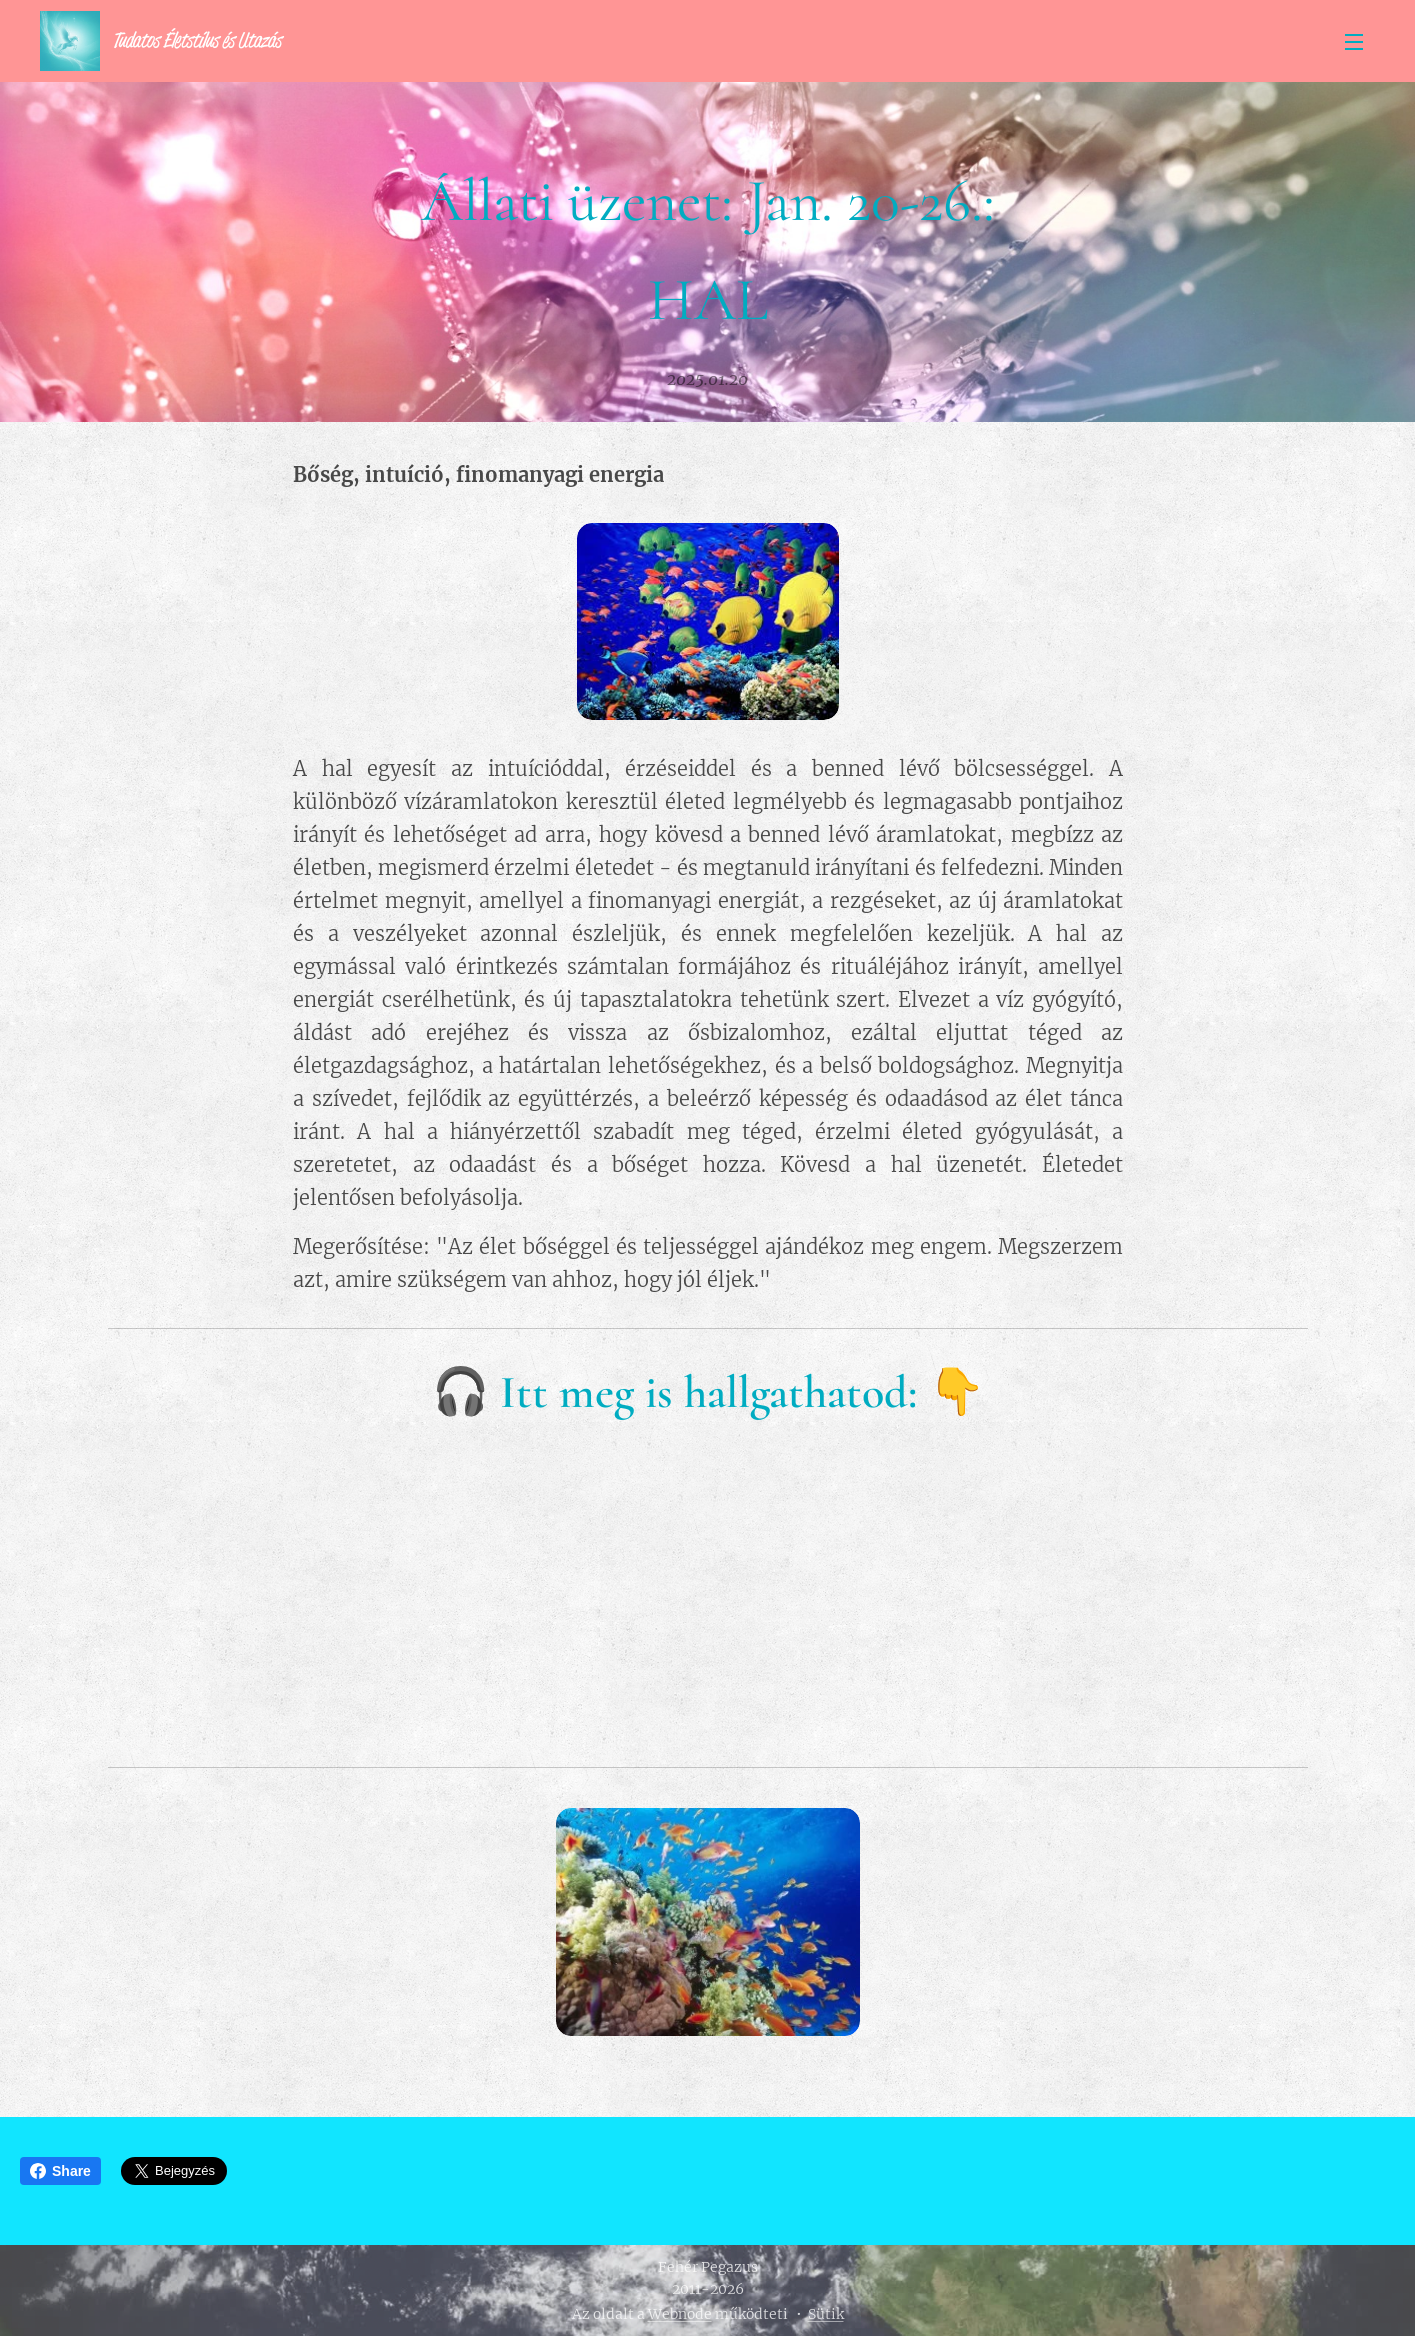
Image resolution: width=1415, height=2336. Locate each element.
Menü (1354, 42)
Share (60, 2171)
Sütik (826, 2314)
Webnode (680, 2314)
